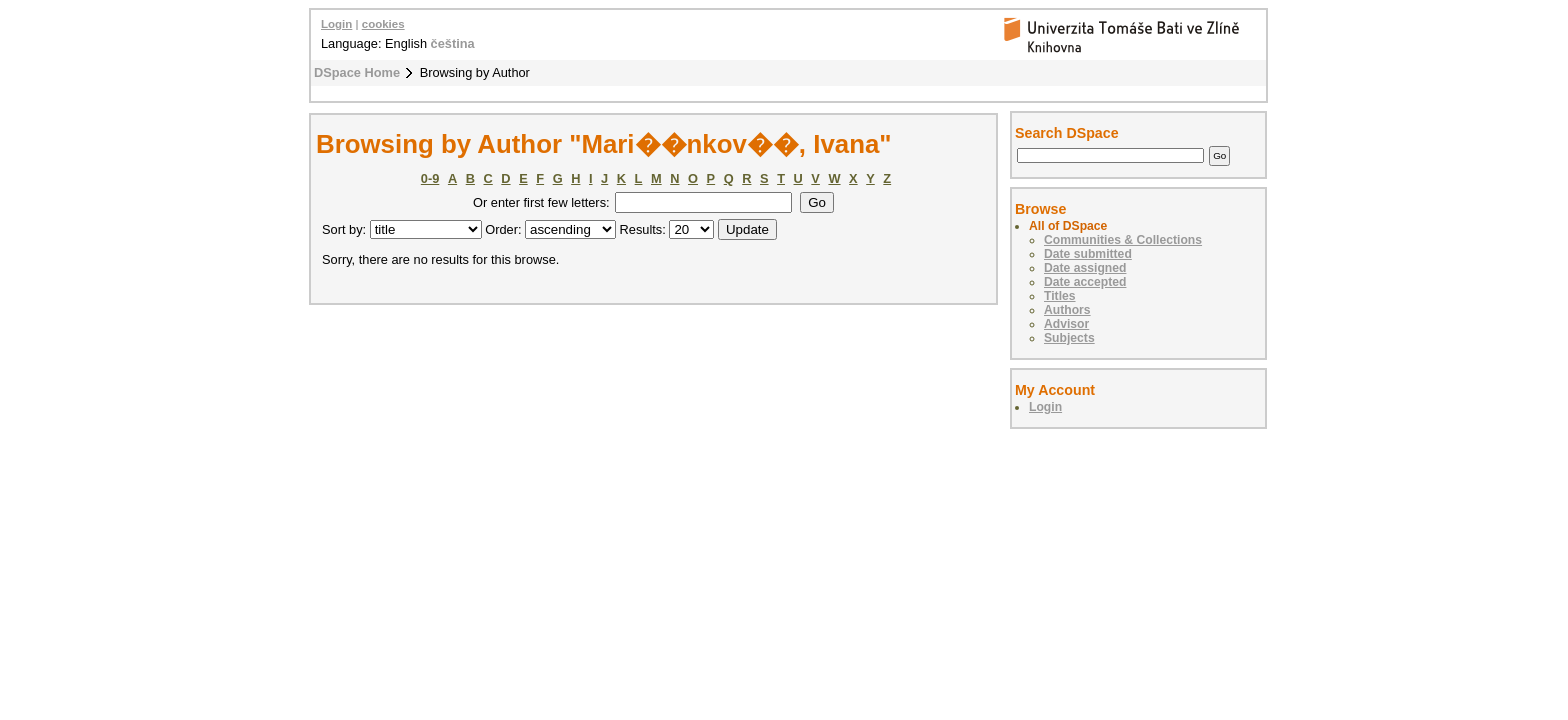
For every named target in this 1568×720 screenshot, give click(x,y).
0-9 (430, 178)
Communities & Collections (1123, 240)
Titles (1060, 296)
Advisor (1066, 324)
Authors (1067, 310)
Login (336, 24)
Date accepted (1085, 282)
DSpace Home (357, 72)
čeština (453, 43)
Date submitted (1088, 254)
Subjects (1069, 338)
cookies (383, 24)
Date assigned (1085, 268)
